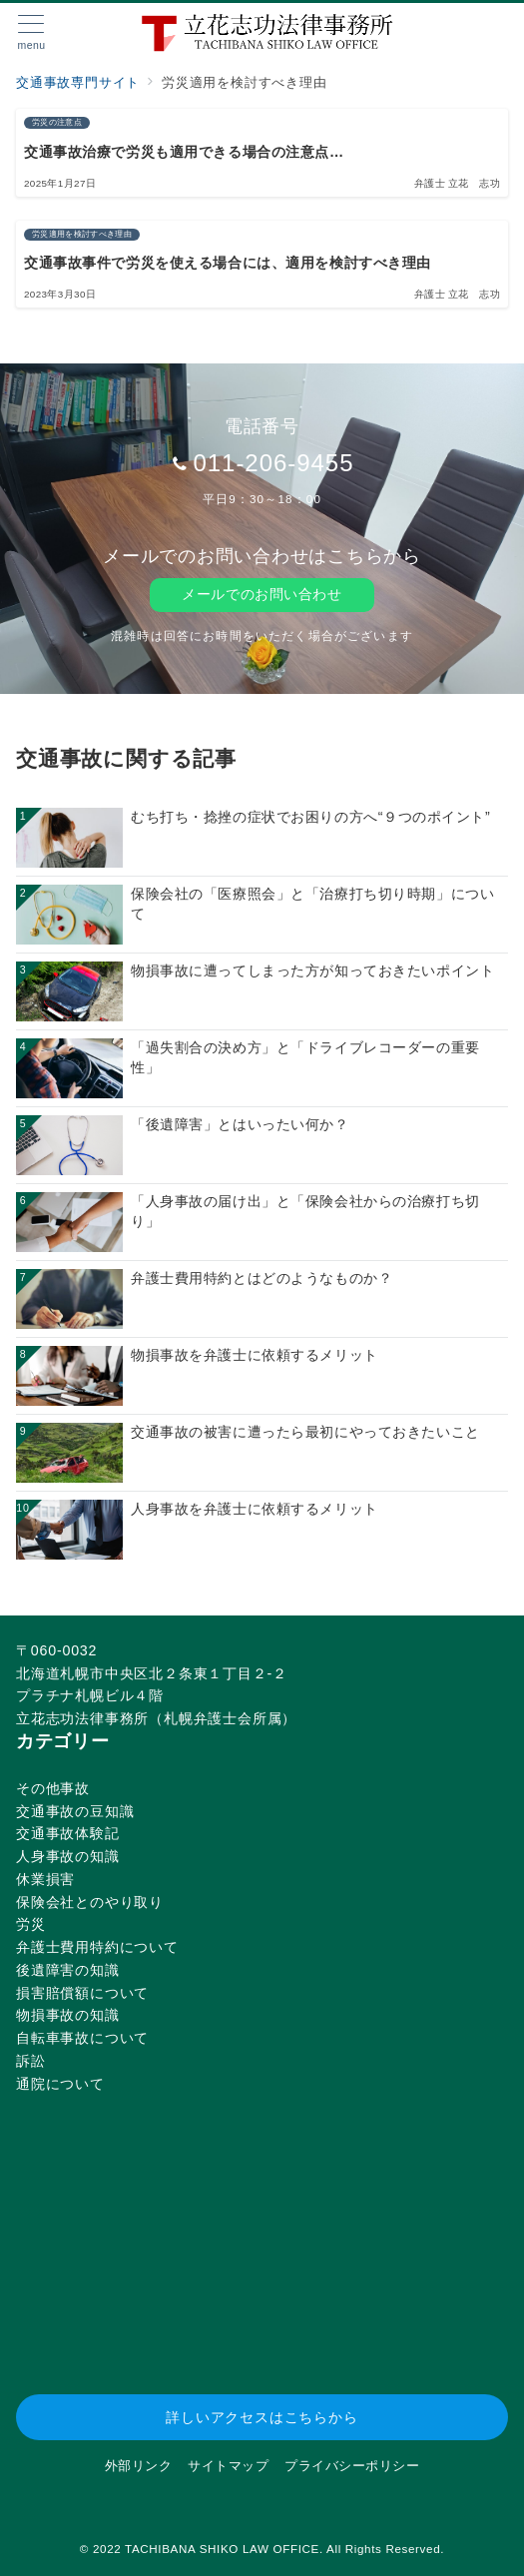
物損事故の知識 (68, 2015)
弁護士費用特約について (97, 1947)
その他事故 (53, 1788)
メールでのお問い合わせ (261, 594)
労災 (31, 1924)
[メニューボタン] (31, 33)
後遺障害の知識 (68, 1970)
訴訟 (31, 2061)
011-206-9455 (273, 462)
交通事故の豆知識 (75, 1811)
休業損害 (45, 1879)
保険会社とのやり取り (90, 1902)
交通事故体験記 (68, 1833)
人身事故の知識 (68, 1856)
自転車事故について (82, 2038)
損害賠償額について (82, 1993)
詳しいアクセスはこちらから (261, 2417)
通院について (60, 2084)
